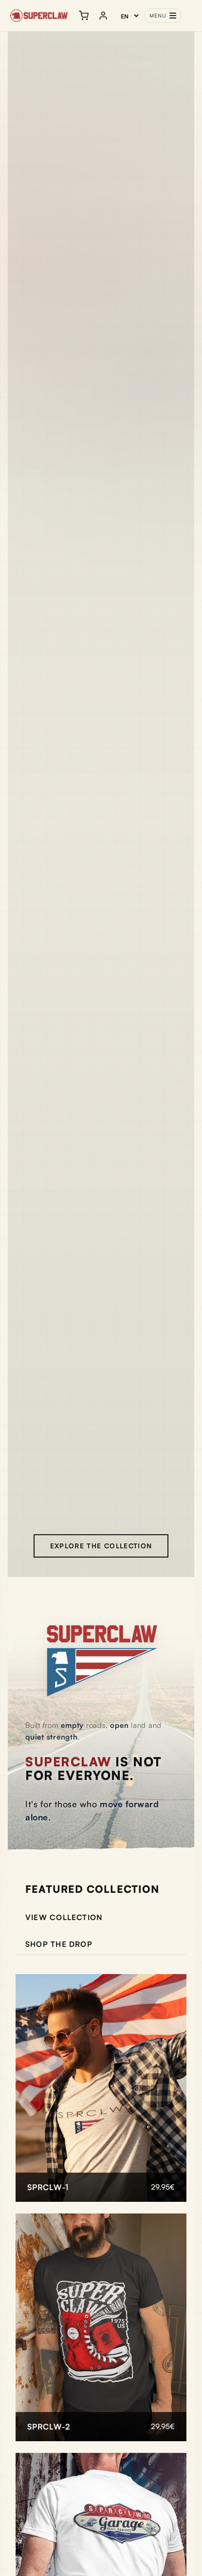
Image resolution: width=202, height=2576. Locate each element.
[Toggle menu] (163, 15)
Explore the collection (101, 1546)
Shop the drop (58, 1944)
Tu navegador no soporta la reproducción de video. (101, 804)
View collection (64, 1917)
